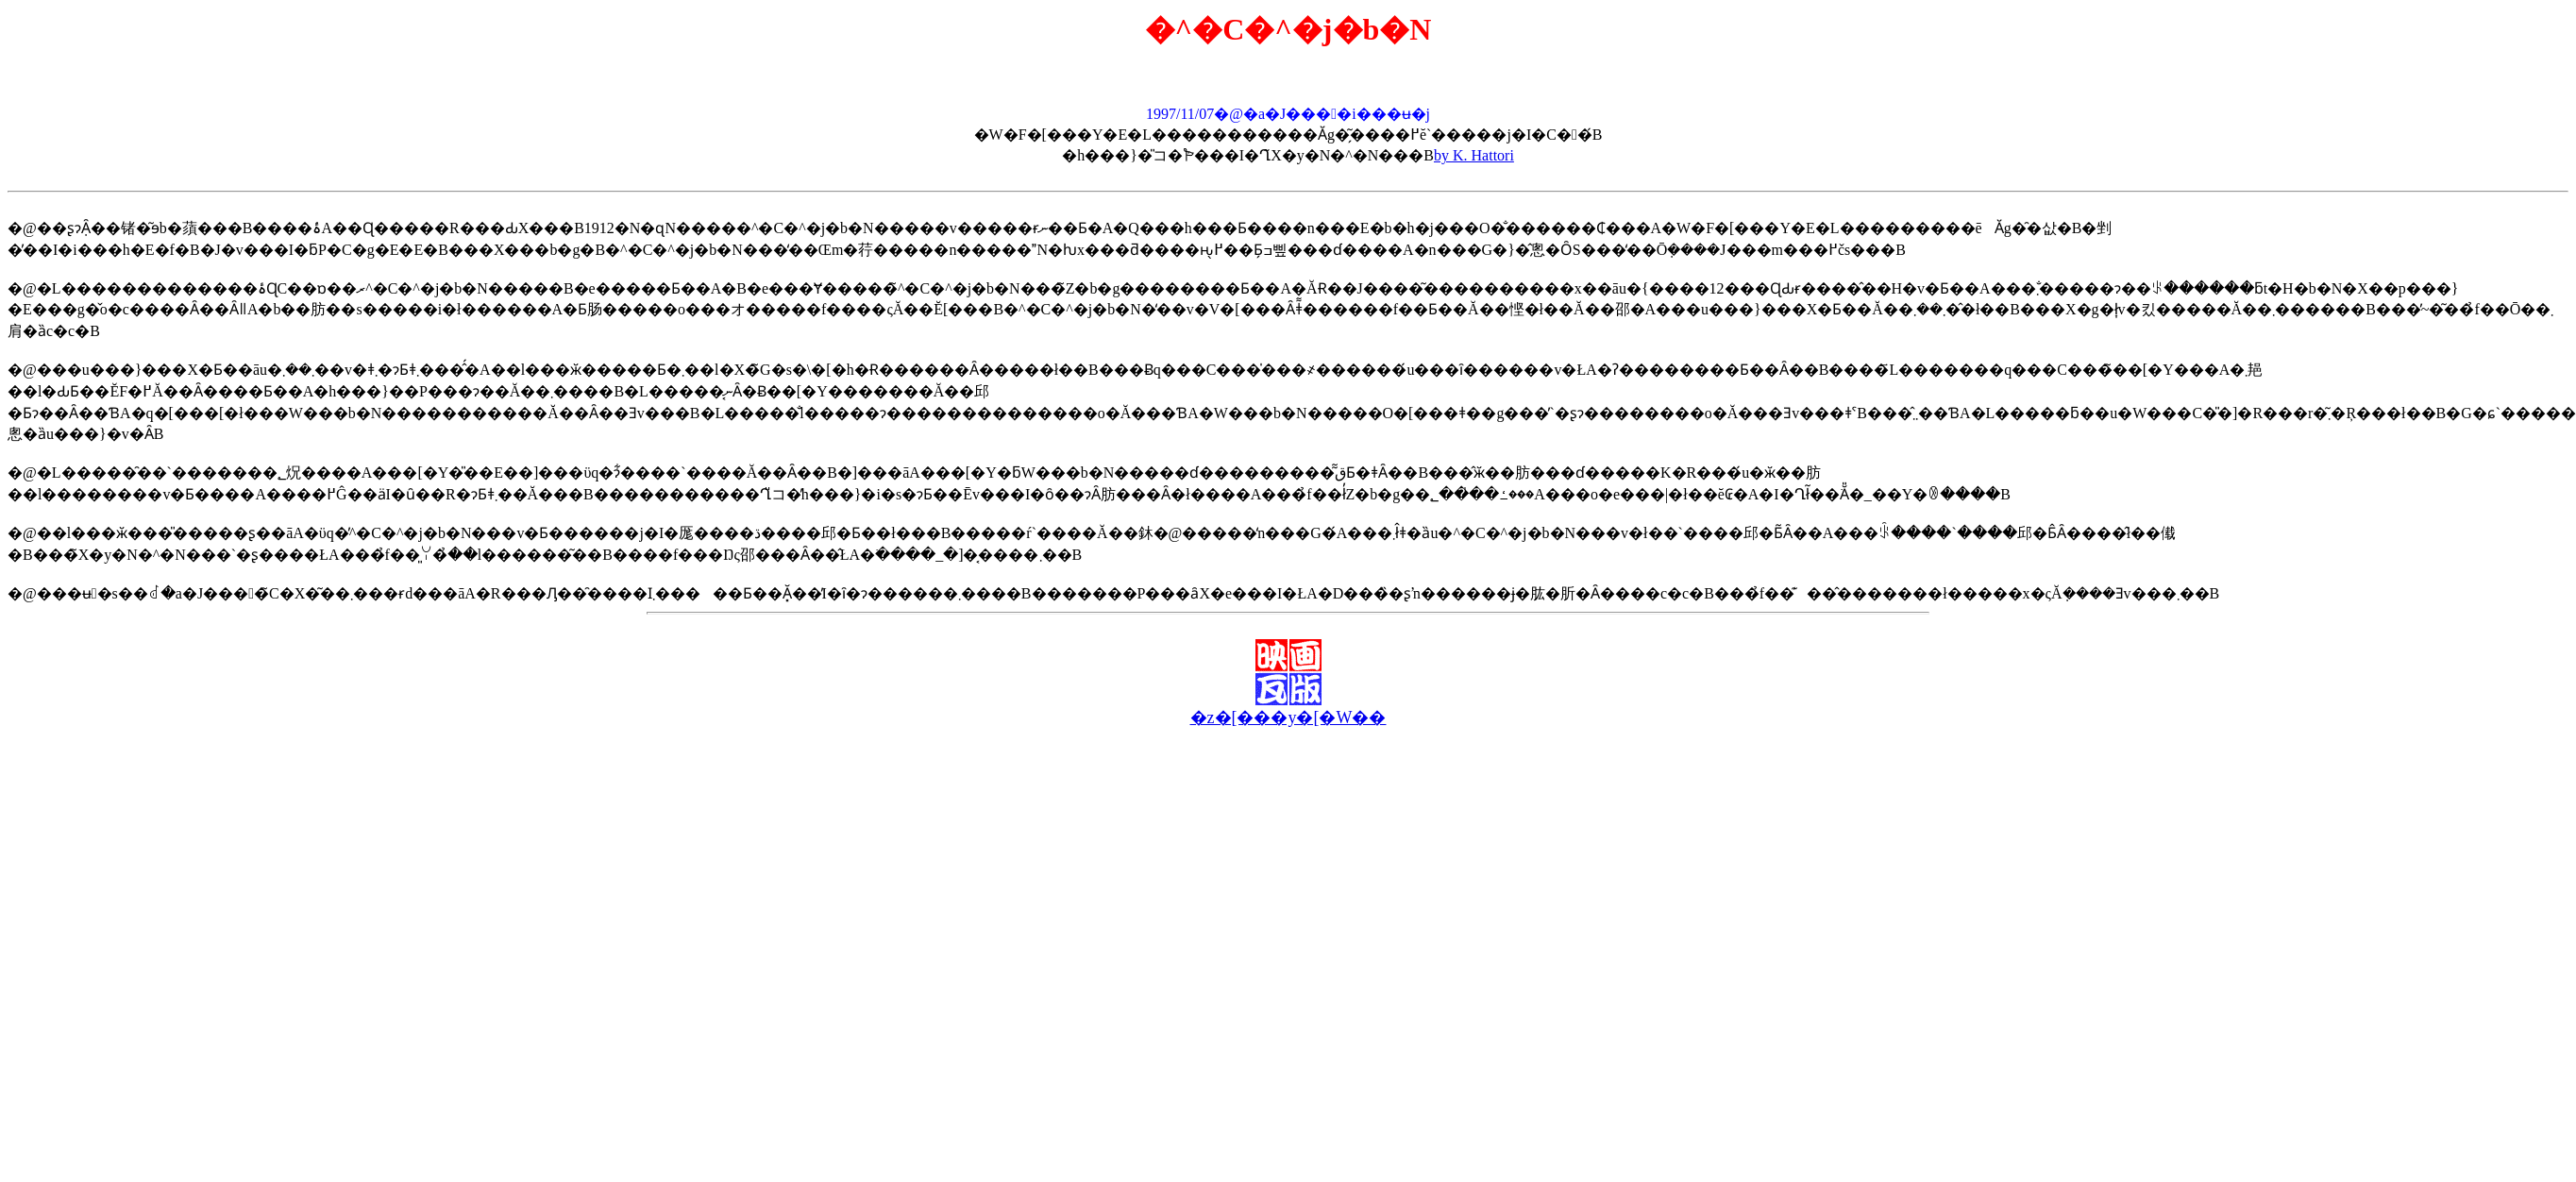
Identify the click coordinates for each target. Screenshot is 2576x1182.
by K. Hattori (1474, 155)
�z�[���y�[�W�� (1288, 717)
